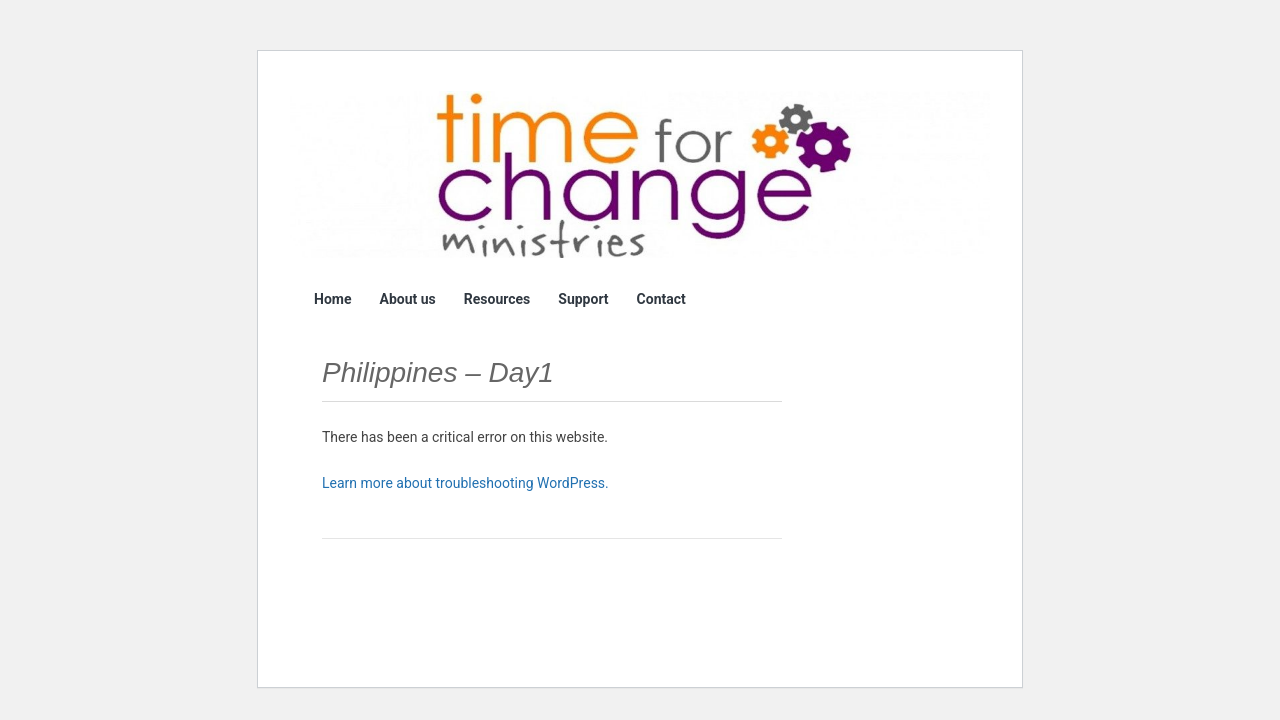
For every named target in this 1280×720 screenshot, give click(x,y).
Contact (661, 299)
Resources (497, 299)
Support (583, 299)
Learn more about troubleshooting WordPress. (465, 483)
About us (407, 299)
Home (332, 299)
